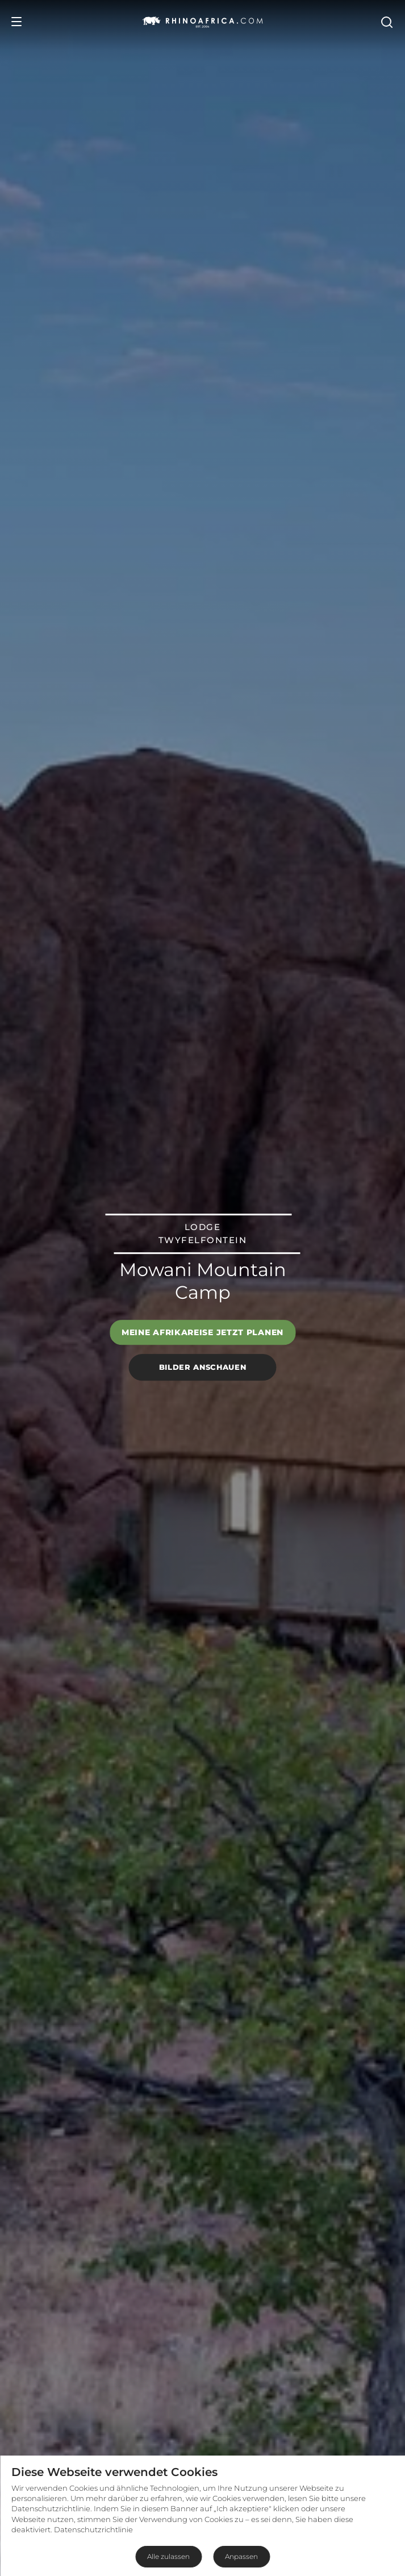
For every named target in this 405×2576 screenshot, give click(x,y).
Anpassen (241, 2556)
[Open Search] (386, 21)
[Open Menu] (16, 21)
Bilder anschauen (202, 1367)
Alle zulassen (168, 2556)
